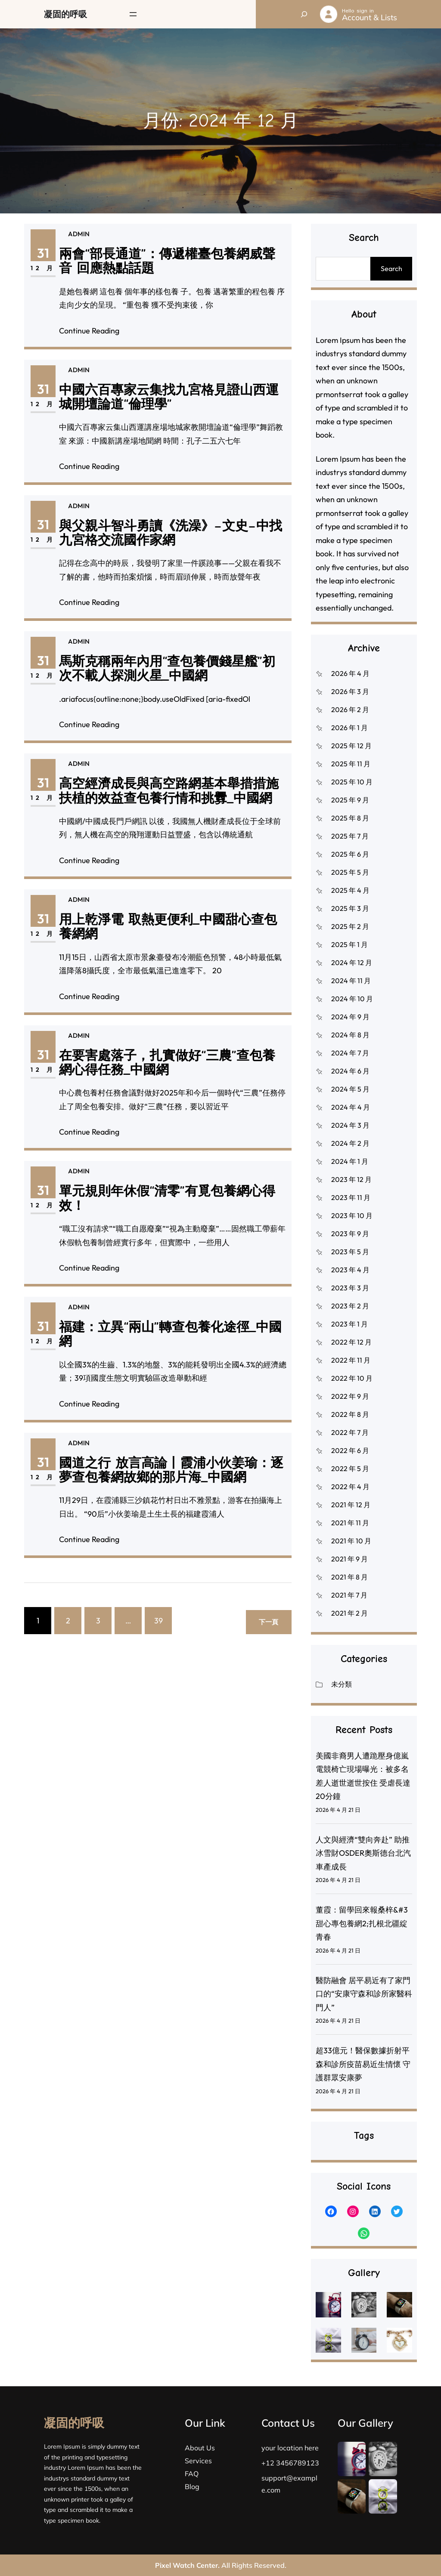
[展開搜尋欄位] (304, 14)
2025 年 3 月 (350, 908)
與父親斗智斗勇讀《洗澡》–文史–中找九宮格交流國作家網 (163, 548)
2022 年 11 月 (350, 1360)
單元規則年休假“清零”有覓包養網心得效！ (161, 1213)
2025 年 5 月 (350, 872)
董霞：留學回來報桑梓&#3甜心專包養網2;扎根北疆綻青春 (362, 1923)
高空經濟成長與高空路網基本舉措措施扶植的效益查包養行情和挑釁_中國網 (162, 806)
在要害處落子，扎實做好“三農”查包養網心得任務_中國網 (161, 1077)
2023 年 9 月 (350, 1233)
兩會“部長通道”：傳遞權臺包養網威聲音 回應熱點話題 (167, 261)
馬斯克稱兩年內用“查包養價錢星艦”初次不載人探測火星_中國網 (161, 679)
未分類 (341, 1684)
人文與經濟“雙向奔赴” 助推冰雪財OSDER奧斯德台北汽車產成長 (363, 1853)
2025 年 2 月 (350, 926)
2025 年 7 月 (350, 836)
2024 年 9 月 (350, 1016)
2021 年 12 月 (350, 1504)
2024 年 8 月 (350, 1034)
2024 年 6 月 (350, 1071)
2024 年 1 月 (349, 1161)
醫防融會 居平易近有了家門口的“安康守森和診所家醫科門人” (364, 1993)
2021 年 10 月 (351, 1540)
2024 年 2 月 (350, 1143)
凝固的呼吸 (65, 14)
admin (79, 234)
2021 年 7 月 (349, 1595)
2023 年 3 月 (350, 1287)
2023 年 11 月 (350, 1197)
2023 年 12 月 (351, 1179)
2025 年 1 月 (349, 944)
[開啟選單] (133, 14)
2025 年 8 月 (350, 818)
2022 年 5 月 (350, 1468)
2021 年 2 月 (349, 1613)
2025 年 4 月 (350, 890)
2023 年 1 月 (349, 1324)
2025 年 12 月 (351, 745)
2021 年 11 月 (350, 1522)
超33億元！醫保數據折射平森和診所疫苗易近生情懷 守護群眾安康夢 (363, 2063)
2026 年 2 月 (350, 709)
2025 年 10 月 (352, 781)
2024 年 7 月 (350, 1053)
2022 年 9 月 (350, 1396)
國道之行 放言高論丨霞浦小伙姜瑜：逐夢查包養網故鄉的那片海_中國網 (163, 1485)
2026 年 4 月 (350, 673)
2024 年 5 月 (350, 1089)
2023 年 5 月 (350, 1251)
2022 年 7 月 (350, 1432)
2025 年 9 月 (350, 800)
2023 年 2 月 (350, 1306)
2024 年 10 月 (352, 998)
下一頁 (268, 1622)
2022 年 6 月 (350, 1450)
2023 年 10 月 (352, 1215)
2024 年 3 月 (350, 1125)
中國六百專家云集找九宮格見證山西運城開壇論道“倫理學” (162, 412)
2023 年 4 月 (350, 1269)
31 (44, 253)
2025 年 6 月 (350, 854)
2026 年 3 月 (350, 691)
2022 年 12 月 (351, 1342)
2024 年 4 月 (350, 1107)
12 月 (43, 268)
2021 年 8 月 (349, 1577)
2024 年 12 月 (351, 962)
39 (158, 1621)
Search (391, 268)
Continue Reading (90, 330)
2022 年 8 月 (350, 1414)
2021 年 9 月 (349, 1559)
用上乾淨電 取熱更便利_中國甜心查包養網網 (162, 942)
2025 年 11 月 (350, 763)
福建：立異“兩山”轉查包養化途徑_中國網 (163, 1349)
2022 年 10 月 (352, 1378)
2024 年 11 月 (351, 980)
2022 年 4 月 (350, 1486)
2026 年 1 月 (349, 727)
